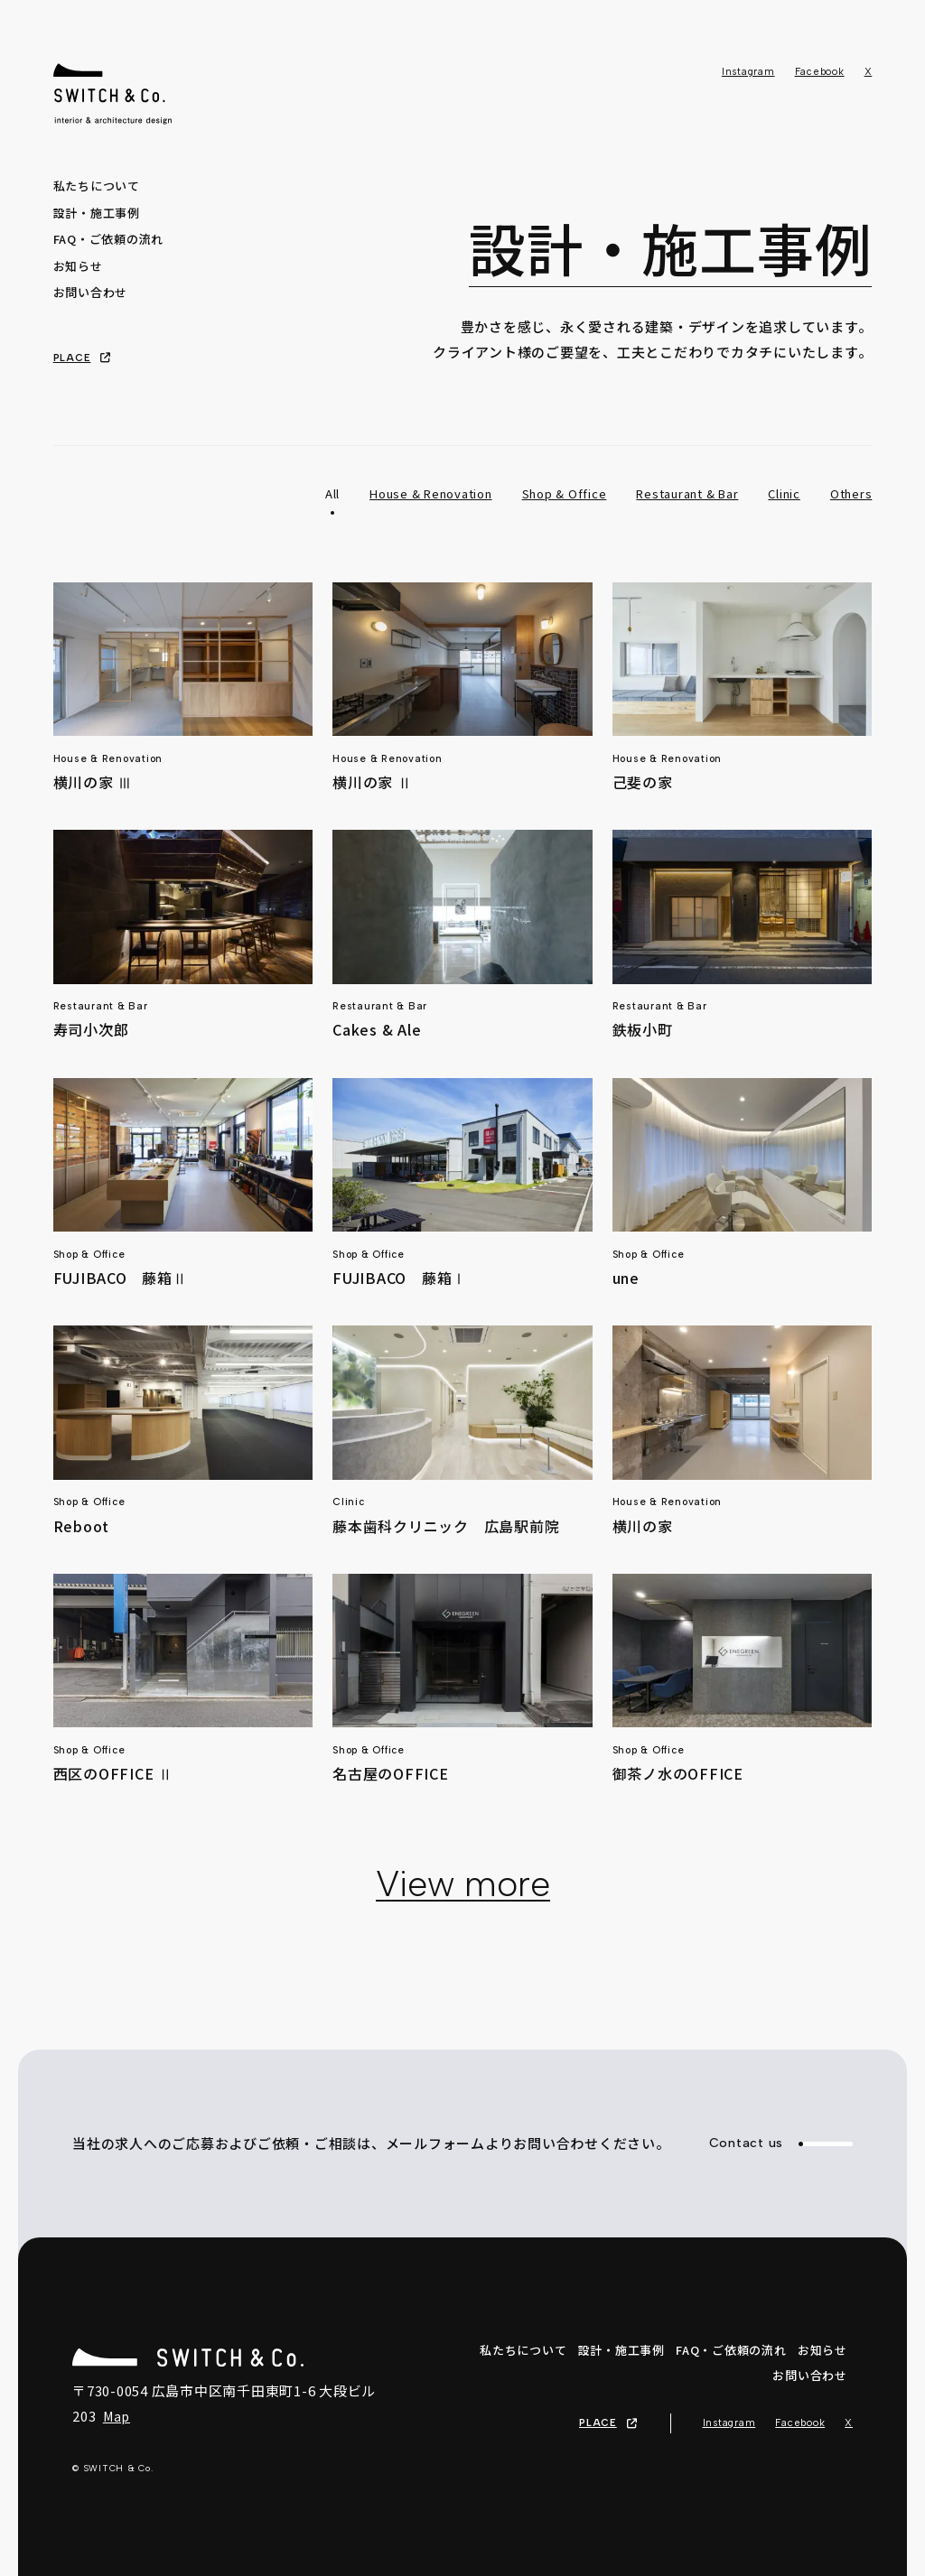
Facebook (820, 72)
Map (116, 2416)
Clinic (784, 493)
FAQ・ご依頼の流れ (108, 238)
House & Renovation (430, 493)
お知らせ (78, 265)
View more (463, 1883)
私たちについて (96, 185)
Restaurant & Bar (687, 493)
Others (851, 493)
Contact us (781, 2143)
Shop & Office (564, 493)
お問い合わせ (90, 292)
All (332, 493)
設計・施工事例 (96, 212)
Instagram (748, 72)
